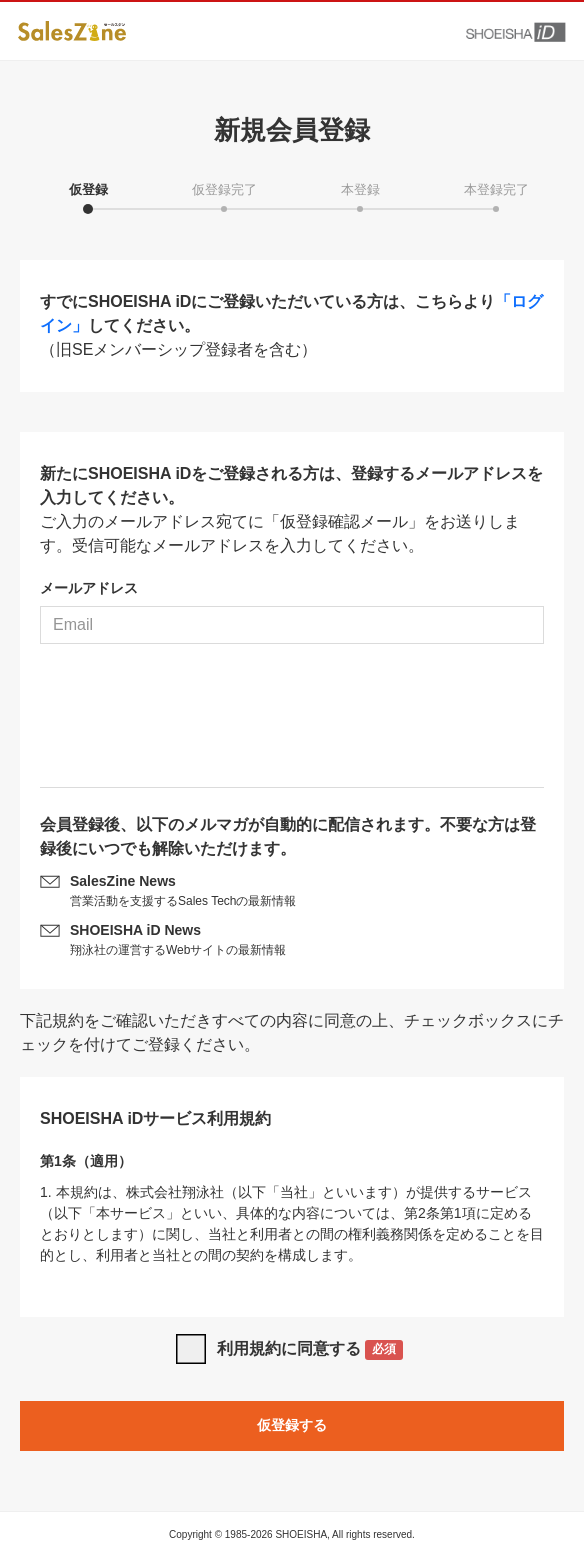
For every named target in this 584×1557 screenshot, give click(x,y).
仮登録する (292, 1425)
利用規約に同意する (310, 1350)
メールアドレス (89, 588)
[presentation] (292, 723)
